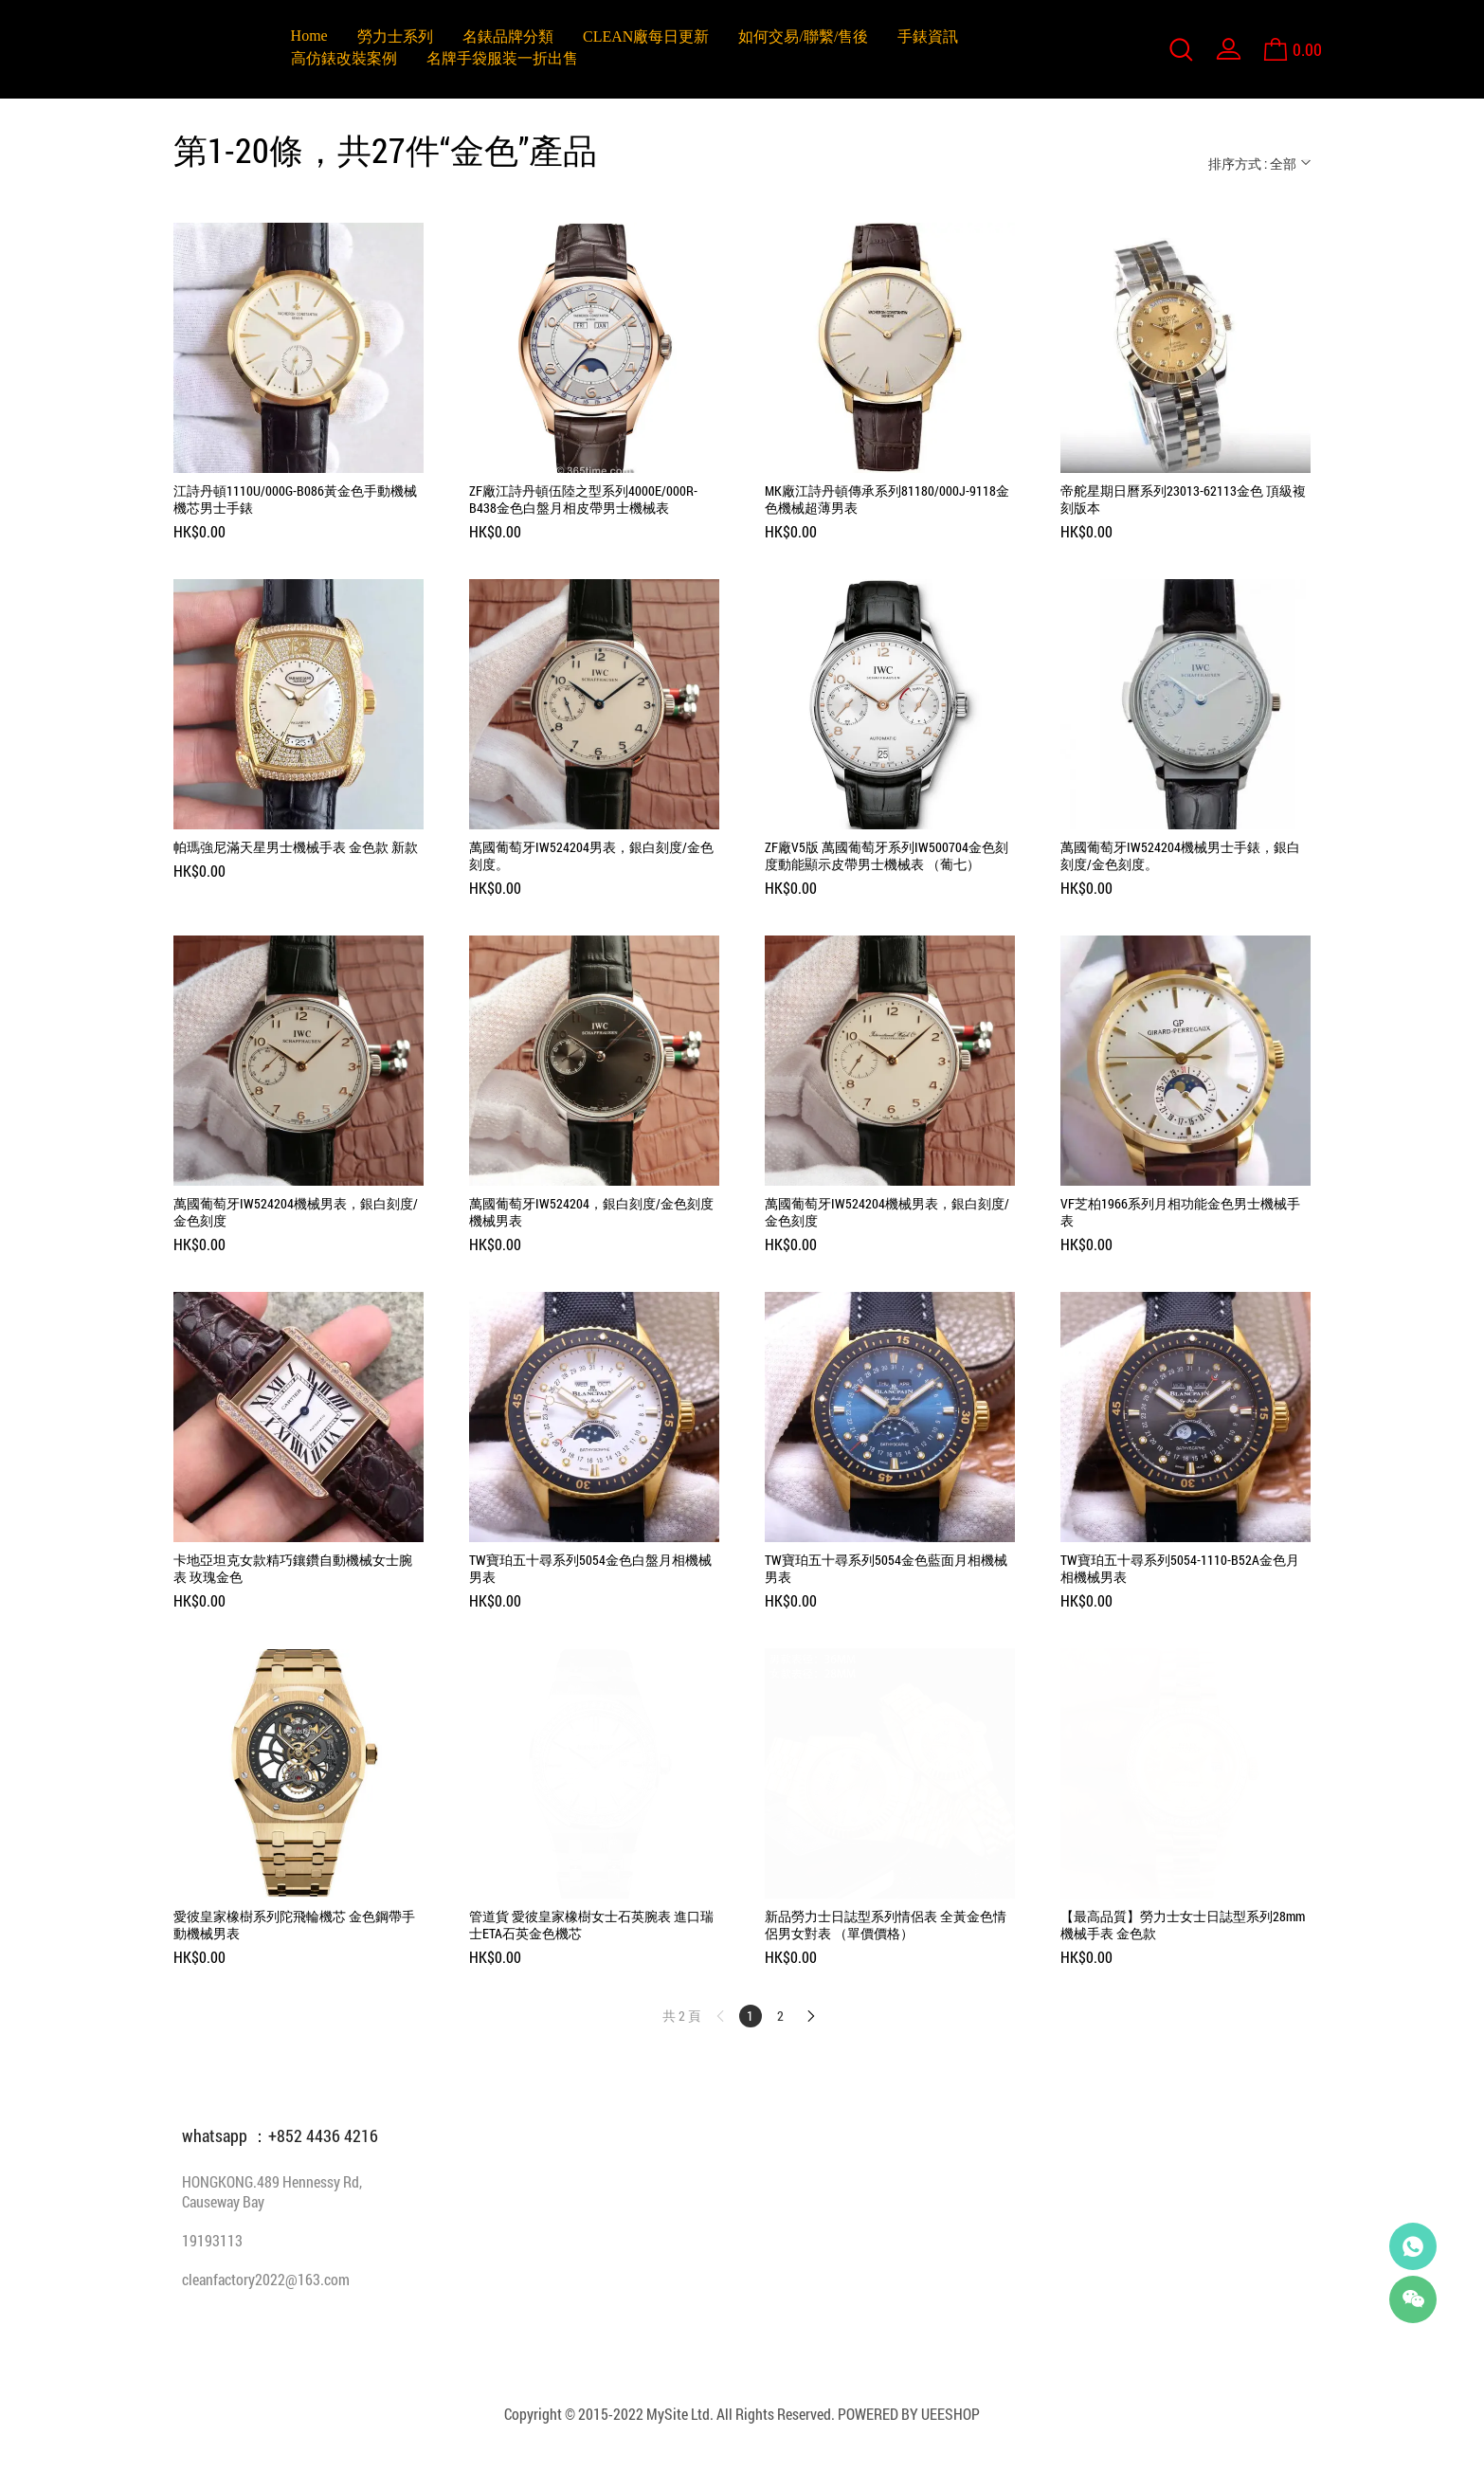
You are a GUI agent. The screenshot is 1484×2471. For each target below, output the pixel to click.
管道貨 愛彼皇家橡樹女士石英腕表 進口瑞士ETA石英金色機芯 (591, 1925)
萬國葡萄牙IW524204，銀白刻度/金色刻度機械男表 (591, 1212)
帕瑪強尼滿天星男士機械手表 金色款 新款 (295, 847)
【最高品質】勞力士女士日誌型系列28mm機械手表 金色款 (1182, 1925)
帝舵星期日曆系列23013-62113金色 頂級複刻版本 (1183, 499)
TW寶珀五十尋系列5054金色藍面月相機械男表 (886, 1569)
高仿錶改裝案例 (344, 58)
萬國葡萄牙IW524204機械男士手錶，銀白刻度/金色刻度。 (1180, 856)
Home (309, 35)
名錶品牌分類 (507, 36)
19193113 (212, 2240)
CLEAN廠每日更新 (646, 36)
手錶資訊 (927, 36)
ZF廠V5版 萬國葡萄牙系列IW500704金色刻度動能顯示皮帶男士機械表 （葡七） (886, 856)
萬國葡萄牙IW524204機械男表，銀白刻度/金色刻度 (295, 1212)
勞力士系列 (395, 36)
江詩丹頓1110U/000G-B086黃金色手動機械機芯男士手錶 (295, 499)
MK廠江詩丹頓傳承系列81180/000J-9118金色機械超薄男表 (887, 499)
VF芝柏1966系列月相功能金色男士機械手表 (1180, 1212)
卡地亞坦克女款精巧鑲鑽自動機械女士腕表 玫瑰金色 (292, 1569)
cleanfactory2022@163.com (266, 2279)
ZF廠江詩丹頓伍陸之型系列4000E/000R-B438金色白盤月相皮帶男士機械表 (583, 499)
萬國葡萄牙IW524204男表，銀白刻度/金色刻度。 (591, 856)
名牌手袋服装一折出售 (502, 58)
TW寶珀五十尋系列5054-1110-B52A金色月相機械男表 (1179, 1569)
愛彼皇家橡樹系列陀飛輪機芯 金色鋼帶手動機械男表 (294, 1925)
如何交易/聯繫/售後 (803, 36)
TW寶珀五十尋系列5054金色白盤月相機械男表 (590, 1569)
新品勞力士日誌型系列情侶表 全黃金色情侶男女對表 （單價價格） (885, 1925)
